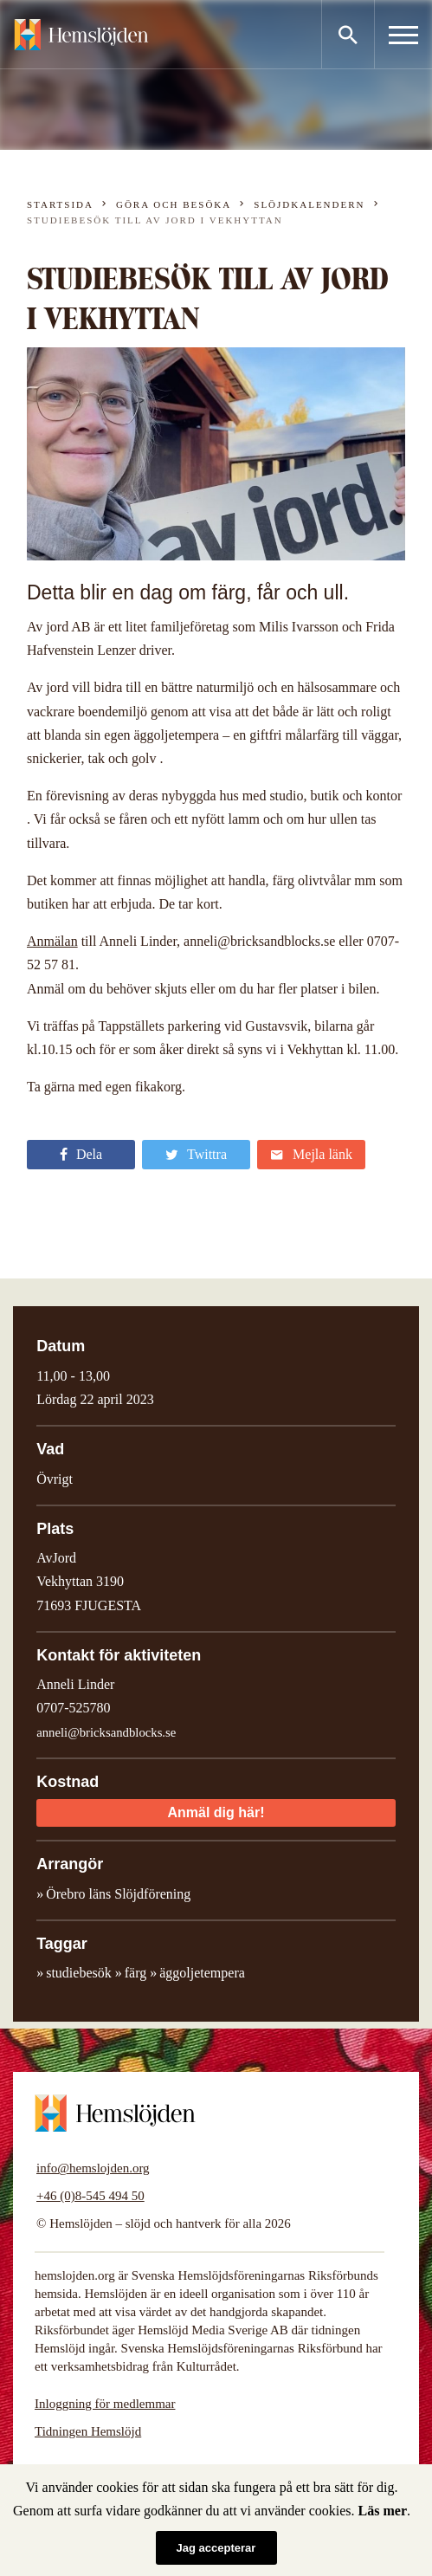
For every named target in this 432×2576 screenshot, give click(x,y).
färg (135, 1972)
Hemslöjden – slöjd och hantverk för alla (81, 34)
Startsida (60, 204)
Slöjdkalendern (309, 204)
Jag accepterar (216, 2547)
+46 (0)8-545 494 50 (90, 2196)
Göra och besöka (173, 204)
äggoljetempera (202, 1972)
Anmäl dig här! (215, 1812)
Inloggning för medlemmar (105, 2404)
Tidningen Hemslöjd (88, 2431)
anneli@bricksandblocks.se (106, 1732)
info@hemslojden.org (93, 2168)
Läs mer (382, 2510)
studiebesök (79, 1972)
